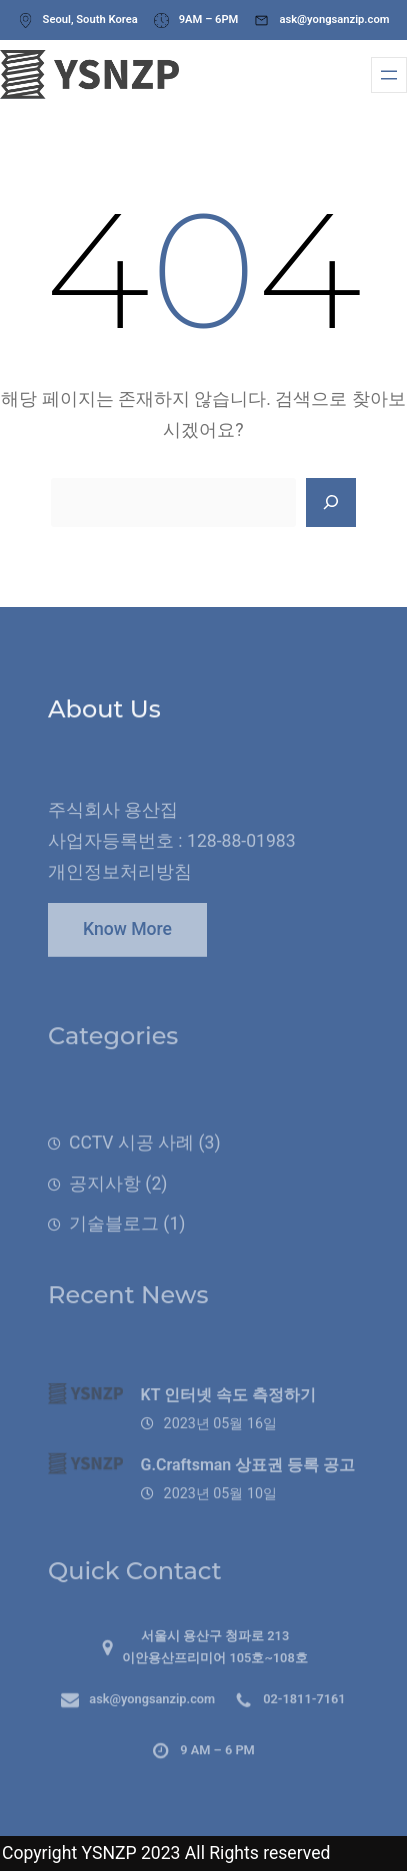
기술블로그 (114, 1241)
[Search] (331, 503)
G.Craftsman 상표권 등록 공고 (248, 1480)
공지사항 (105, 1200)
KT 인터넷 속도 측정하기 (229, 1411)
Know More (127, 937)
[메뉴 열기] (389, 75)
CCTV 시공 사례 (131, 1159)
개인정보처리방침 (120, 884)
